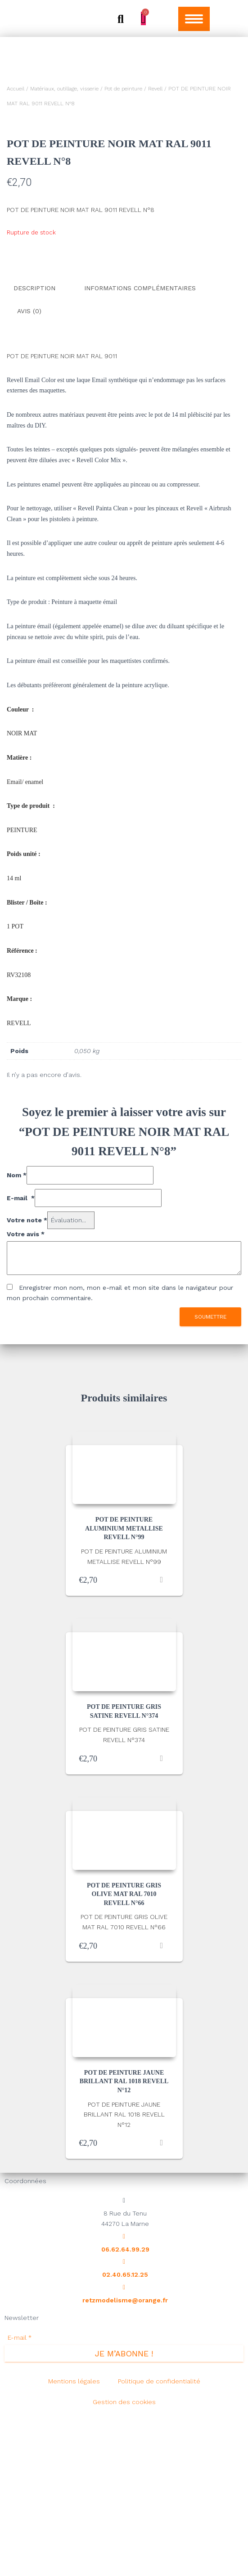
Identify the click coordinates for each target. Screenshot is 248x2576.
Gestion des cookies (124, 2561)
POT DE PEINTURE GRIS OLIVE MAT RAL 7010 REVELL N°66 (124, 2053)
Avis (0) (29, 473)
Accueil (15, 89)
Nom (17, 1334)
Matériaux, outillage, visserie (64, 89)
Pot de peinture (123, 89)
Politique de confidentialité (159, 2540)
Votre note (27, 1379)
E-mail (21, 1357)
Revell (155, 89)
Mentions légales (74, 2540)
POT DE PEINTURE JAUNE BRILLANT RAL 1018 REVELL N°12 (124, 2241)
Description (34, 452)
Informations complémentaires (140, 452)
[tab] (41, 452)
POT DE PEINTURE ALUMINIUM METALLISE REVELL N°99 (124, 1688)
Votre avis (26, 1393)
